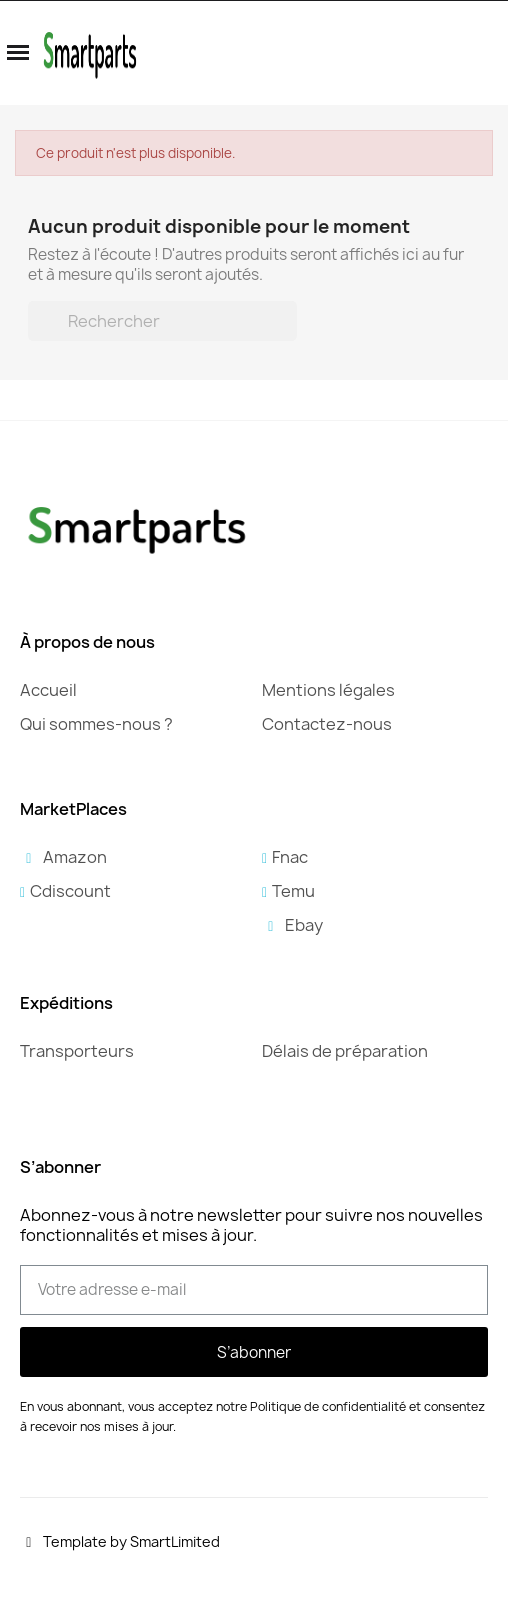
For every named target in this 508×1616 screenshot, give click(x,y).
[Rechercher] (162, 321)
